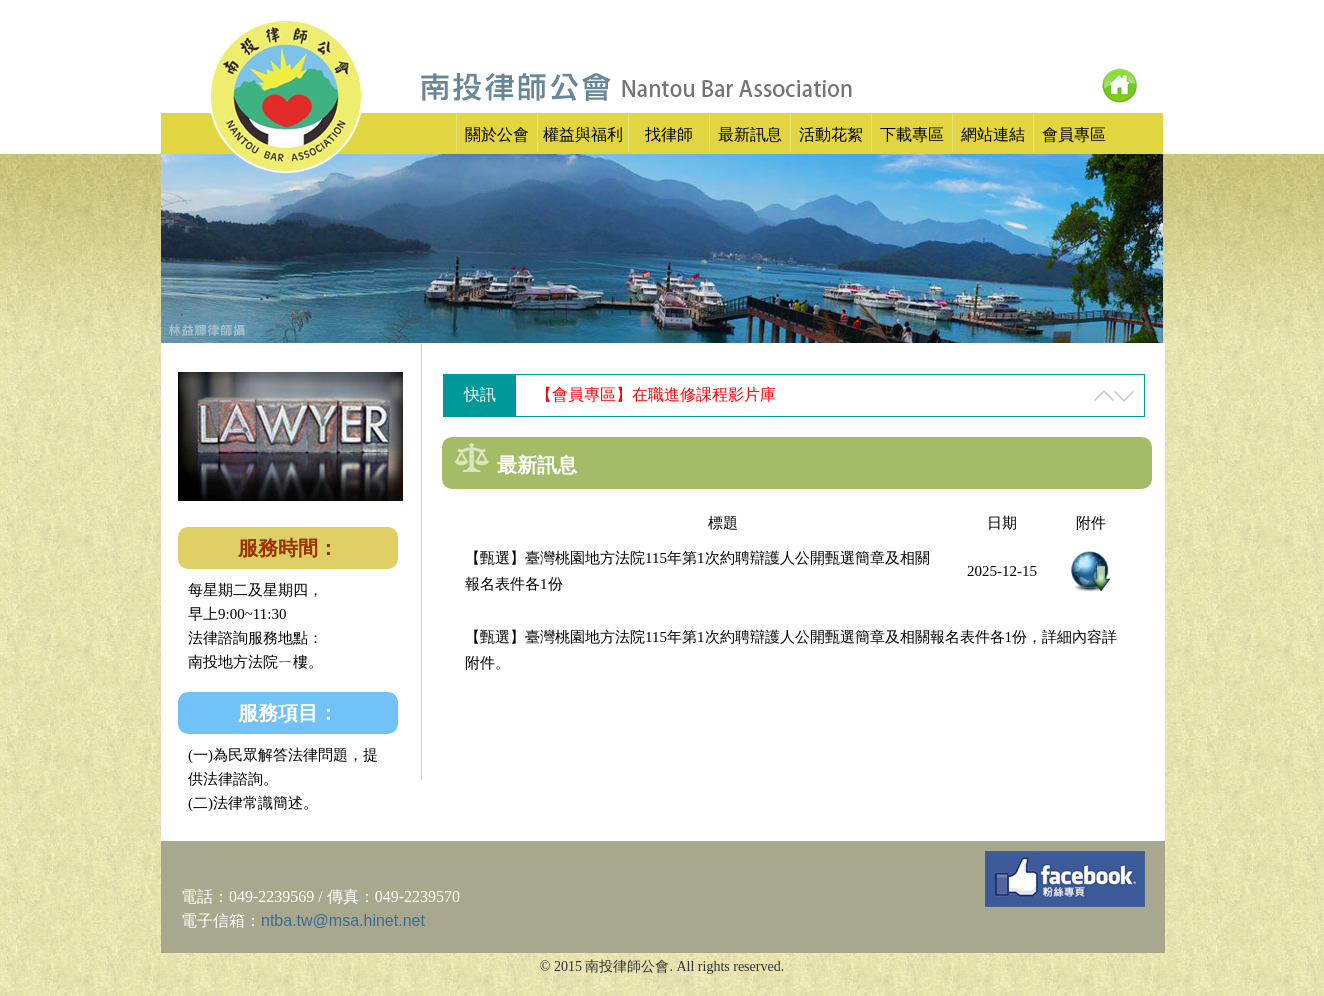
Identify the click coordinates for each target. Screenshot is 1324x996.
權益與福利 (583, 134)
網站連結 (993, 134)
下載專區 (912, 134)
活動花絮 (831, 134)
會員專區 (1074, 134)
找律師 (669, 134)
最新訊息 (750, 134)
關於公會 (497, 134)
